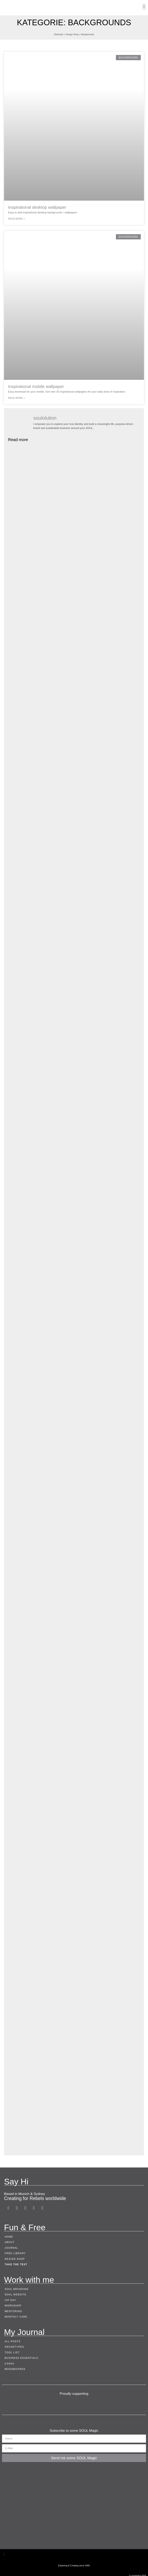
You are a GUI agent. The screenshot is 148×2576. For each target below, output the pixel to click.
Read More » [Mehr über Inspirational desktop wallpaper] (16, 218)
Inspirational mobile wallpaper (36, 386)
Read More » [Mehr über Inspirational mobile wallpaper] (16, 398)
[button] (144, 6)
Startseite (58, 34)
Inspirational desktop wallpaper (37, 207)
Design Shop (72, 34)
